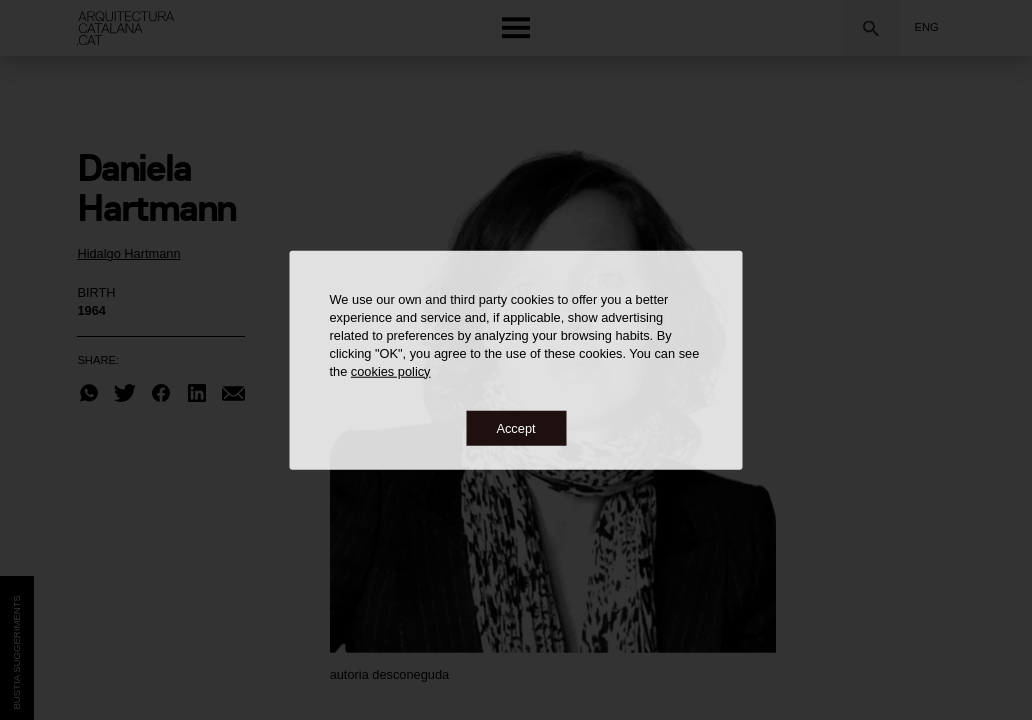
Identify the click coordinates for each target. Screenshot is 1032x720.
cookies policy (391, 370)
